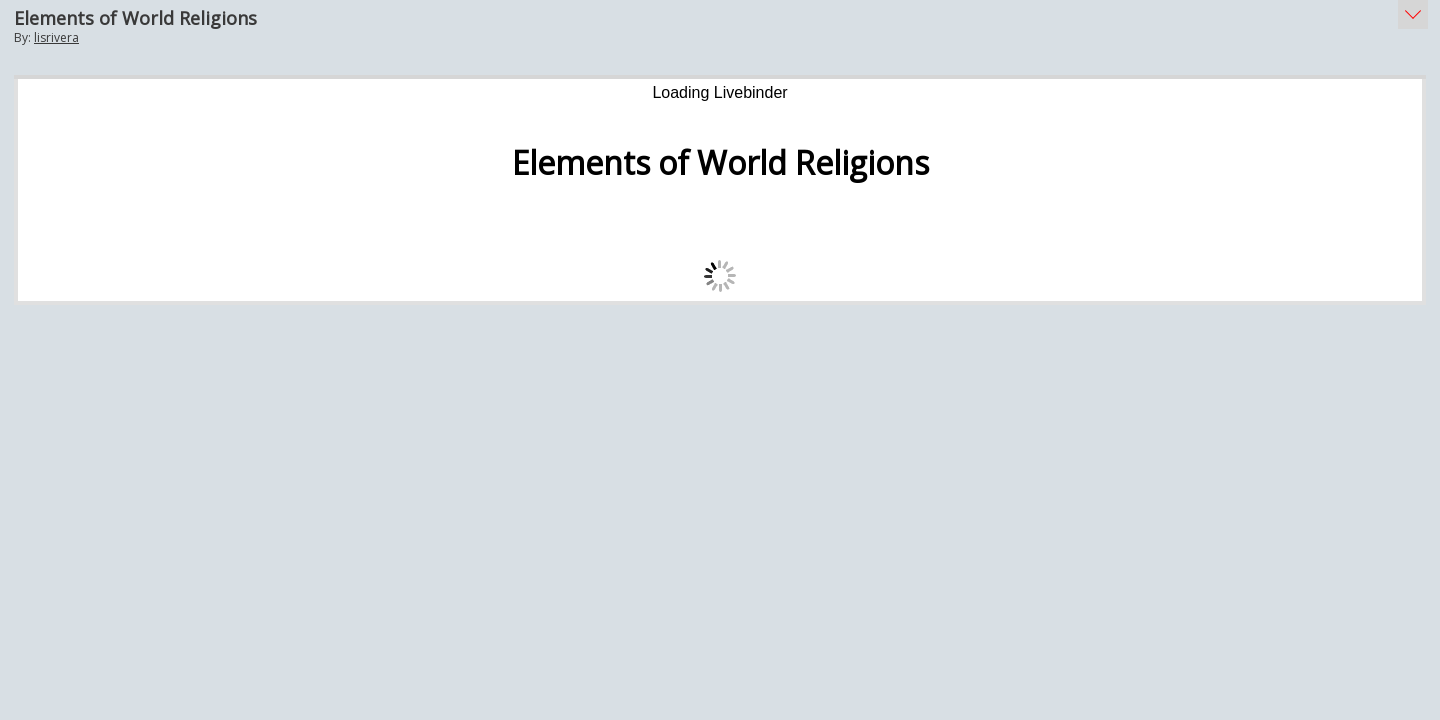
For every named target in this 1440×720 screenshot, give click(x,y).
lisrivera (56, 37)
